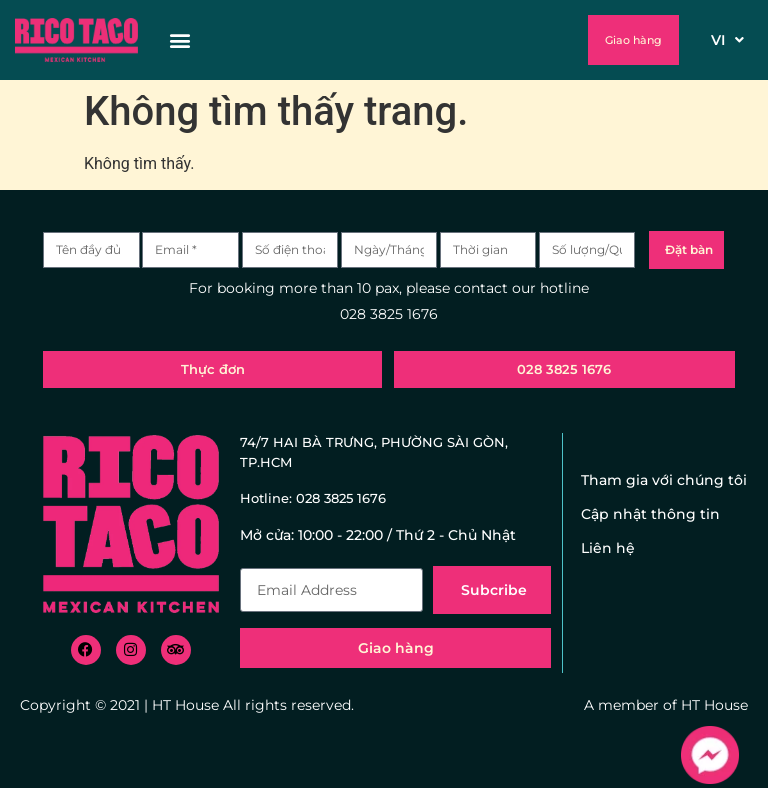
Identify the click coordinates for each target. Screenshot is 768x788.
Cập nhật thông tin (650, 514)
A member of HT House (666, 705)
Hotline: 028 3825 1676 (313, 498)
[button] (365, 40)
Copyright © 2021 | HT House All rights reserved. (187, 705)
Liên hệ (608, 548)
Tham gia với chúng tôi (664, 480)
